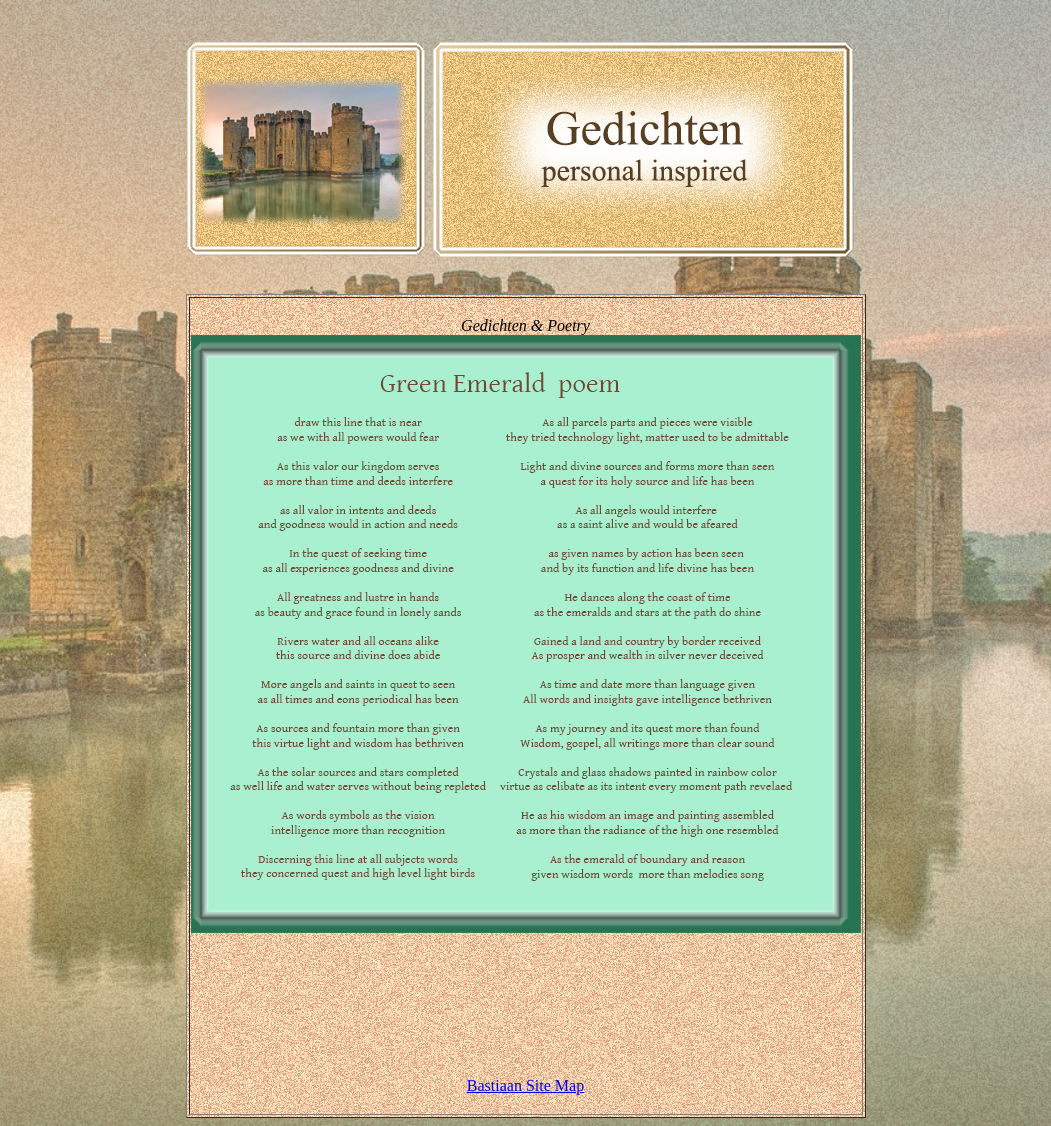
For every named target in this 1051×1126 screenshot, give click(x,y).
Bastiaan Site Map (525, 1085)
